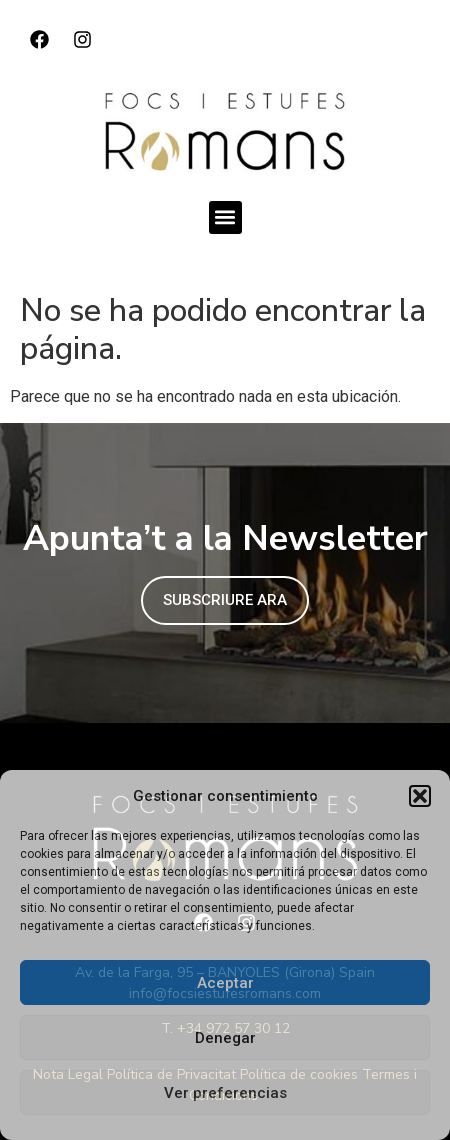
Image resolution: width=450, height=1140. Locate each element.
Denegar (225, 1038)
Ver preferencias (225, 1093)
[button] (420, 796)
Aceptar (225, 983)
